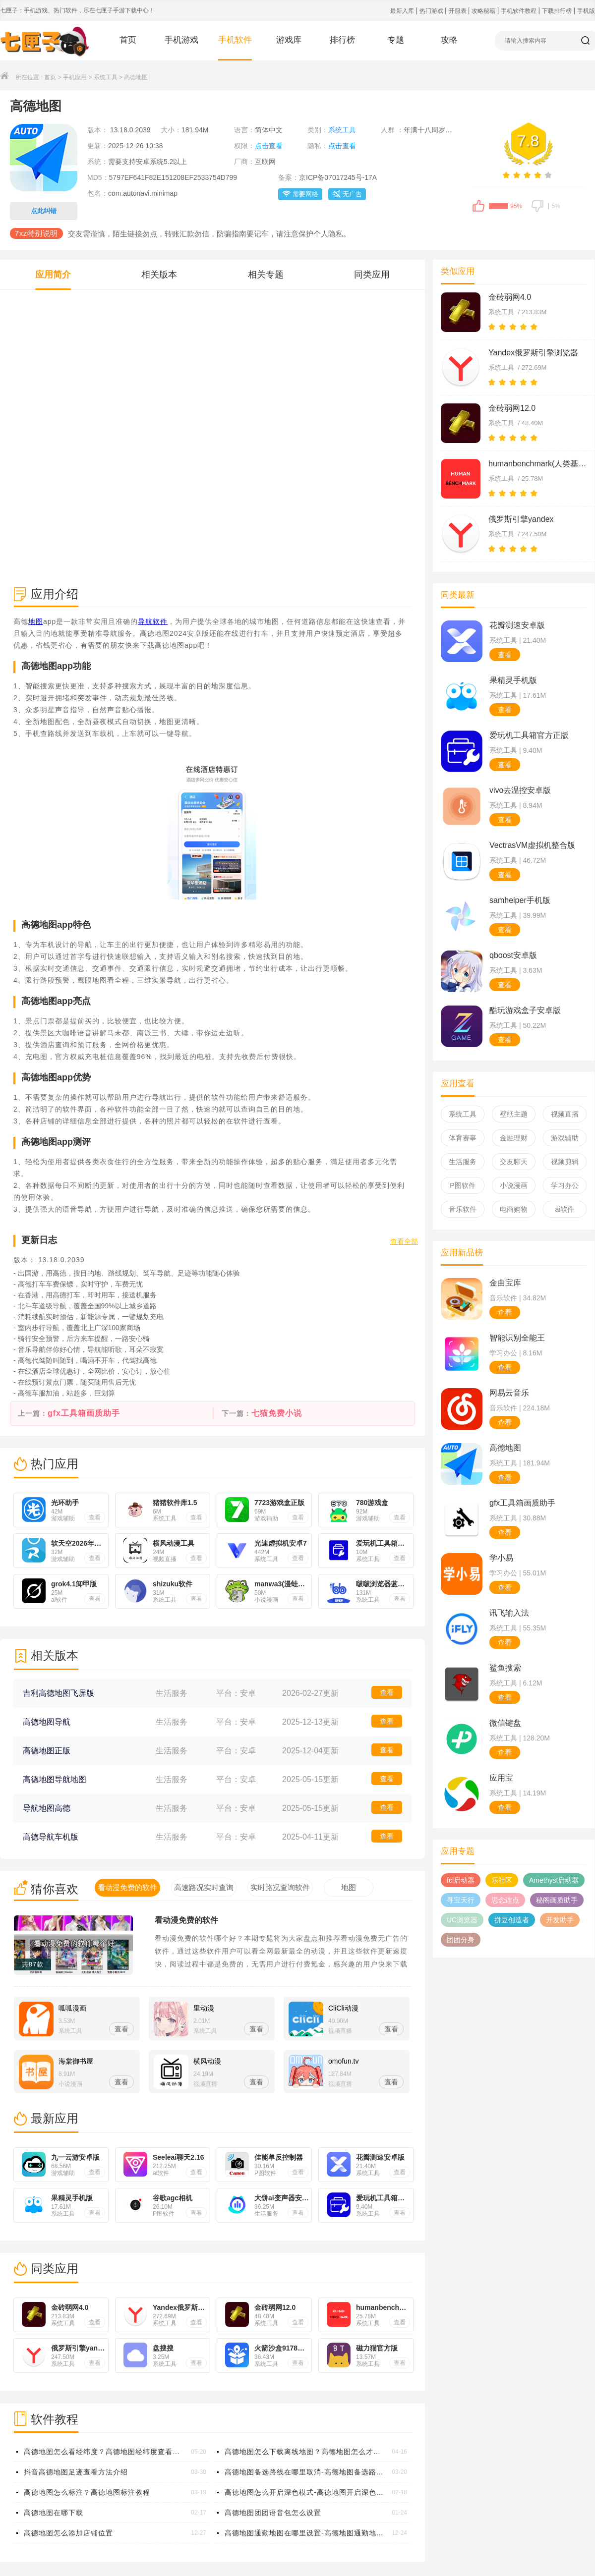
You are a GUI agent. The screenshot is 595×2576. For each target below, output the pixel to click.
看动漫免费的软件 (186, 1920)
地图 (35, 621)
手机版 (586, 10)
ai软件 (565, 1209)
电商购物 (514, 1209)
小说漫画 (514, 1185)
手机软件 (235, 40)
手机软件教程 (519, 10)
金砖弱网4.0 (509, 297)
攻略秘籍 (484, 10)
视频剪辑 (565, 1162)
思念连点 (505, 1900)
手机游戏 (181, 40)
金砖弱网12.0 (512, 408)
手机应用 (75, 77)
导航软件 (153, 621)
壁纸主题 (514, 1114)
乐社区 (501, 1880)
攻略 (449, 40)
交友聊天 (514, 1162)
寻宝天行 (461, 1900)
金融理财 (514, 1138)
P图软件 (462, 1185)
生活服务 (462, 1162)
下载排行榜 (557, 10)
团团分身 (461, 1940)
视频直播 (565, 1114)
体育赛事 (462, 1138)
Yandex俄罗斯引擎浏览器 (533, 352)
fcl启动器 (461, 1880)
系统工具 (106, 77)
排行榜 (342, 40)
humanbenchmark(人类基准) (538, 463)
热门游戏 (432, 10)
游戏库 (288, 40)
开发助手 (560, 1920)
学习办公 (565, 1185)
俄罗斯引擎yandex (521, 519)
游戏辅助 (565, 1138)
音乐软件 (462, 1209)
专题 (395, 40)
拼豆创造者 (511, 1920)
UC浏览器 (462, 1920)
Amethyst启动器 (554, 1880)
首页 (127, 40)
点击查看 (269, 146)
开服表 (458, 10)
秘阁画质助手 (557, 1900)
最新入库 (403, 10)
